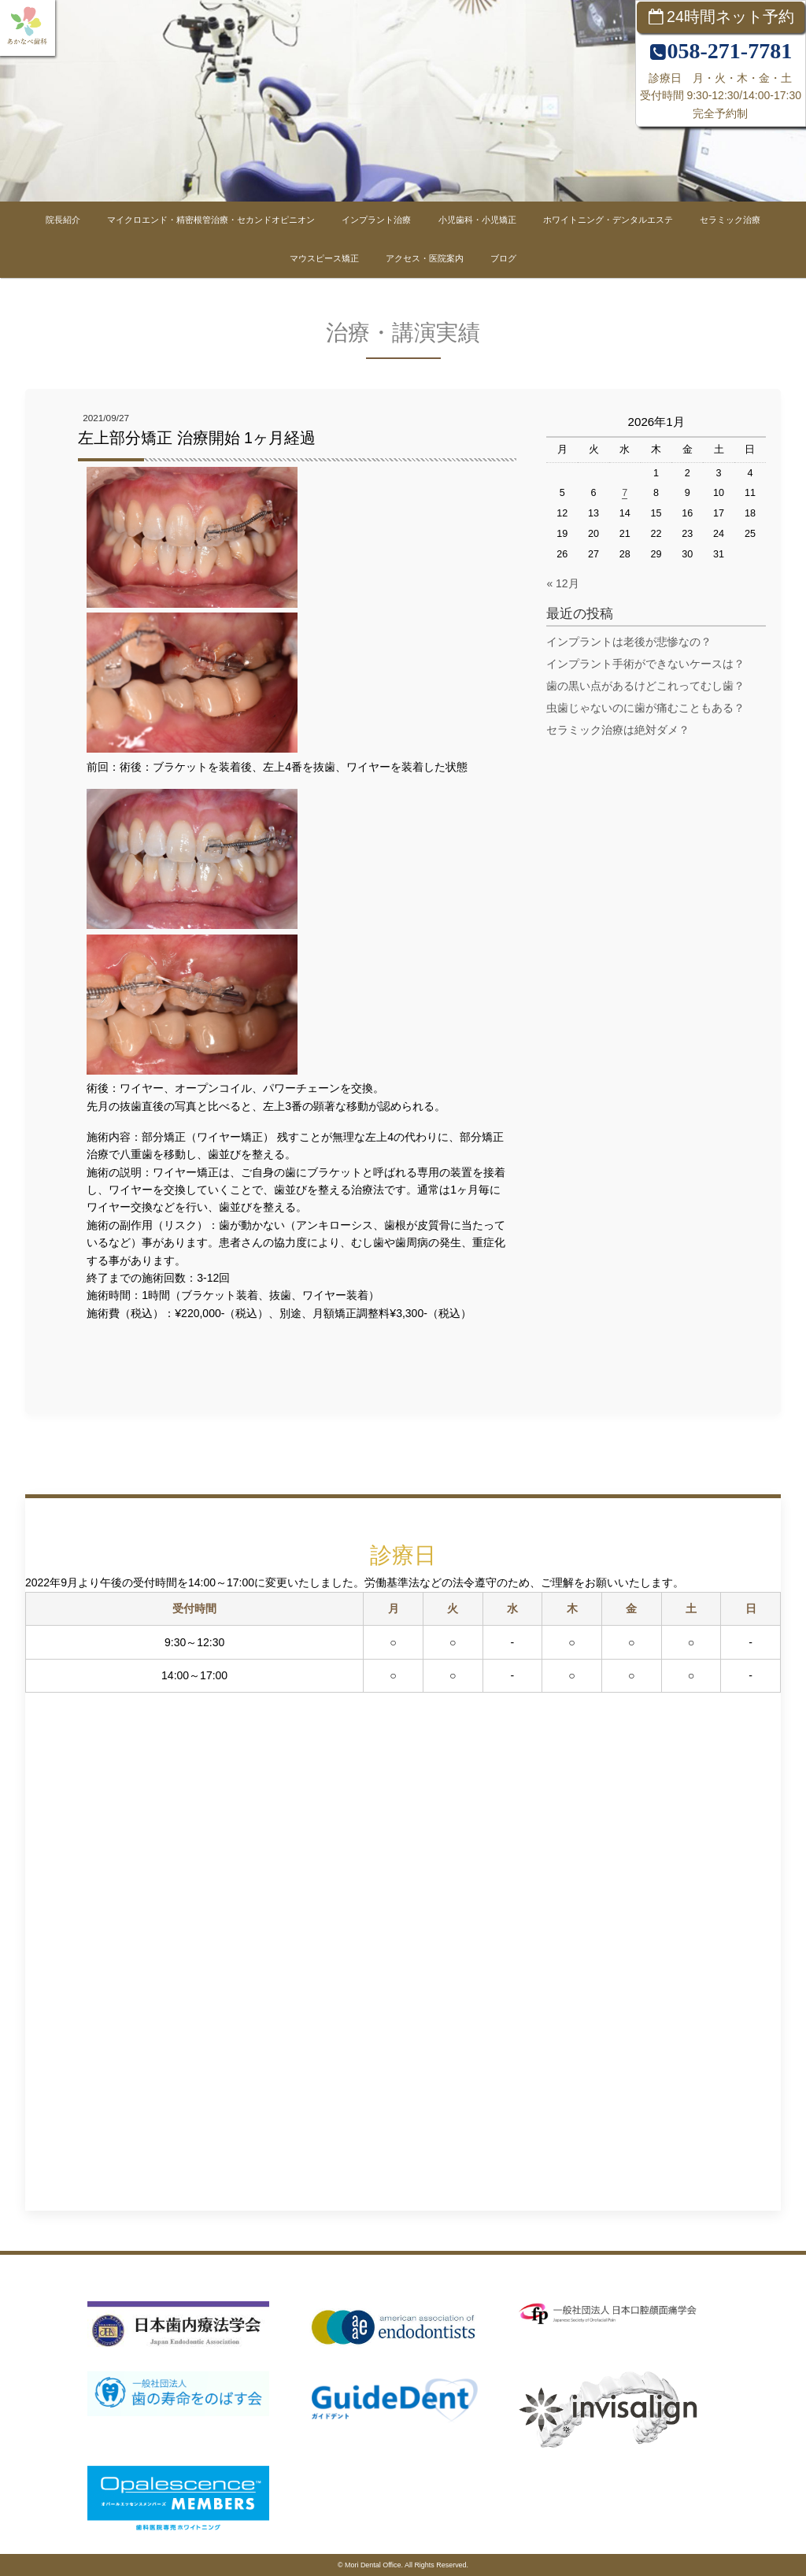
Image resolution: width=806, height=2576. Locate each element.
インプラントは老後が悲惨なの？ (629, 641)
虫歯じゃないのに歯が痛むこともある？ (645, 707)
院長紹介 (63, 219)
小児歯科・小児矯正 (477, 219)
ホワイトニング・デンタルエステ (608, 219)
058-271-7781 (729, 51)
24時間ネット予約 (730, 16)
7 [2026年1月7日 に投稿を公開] (624, 492)
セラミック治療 (730, 219)
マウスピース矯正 (324, 258)
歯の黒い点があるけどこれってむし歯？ (645, 685)
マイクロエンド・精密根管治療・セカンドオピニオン (211, 219)
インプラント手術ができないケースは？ (645, 663)
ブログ (503, 258)
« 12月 (562, 583)
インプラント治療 (376, 219)
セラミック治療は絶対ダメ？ (618, 730)
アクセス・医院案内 (425, 258)
